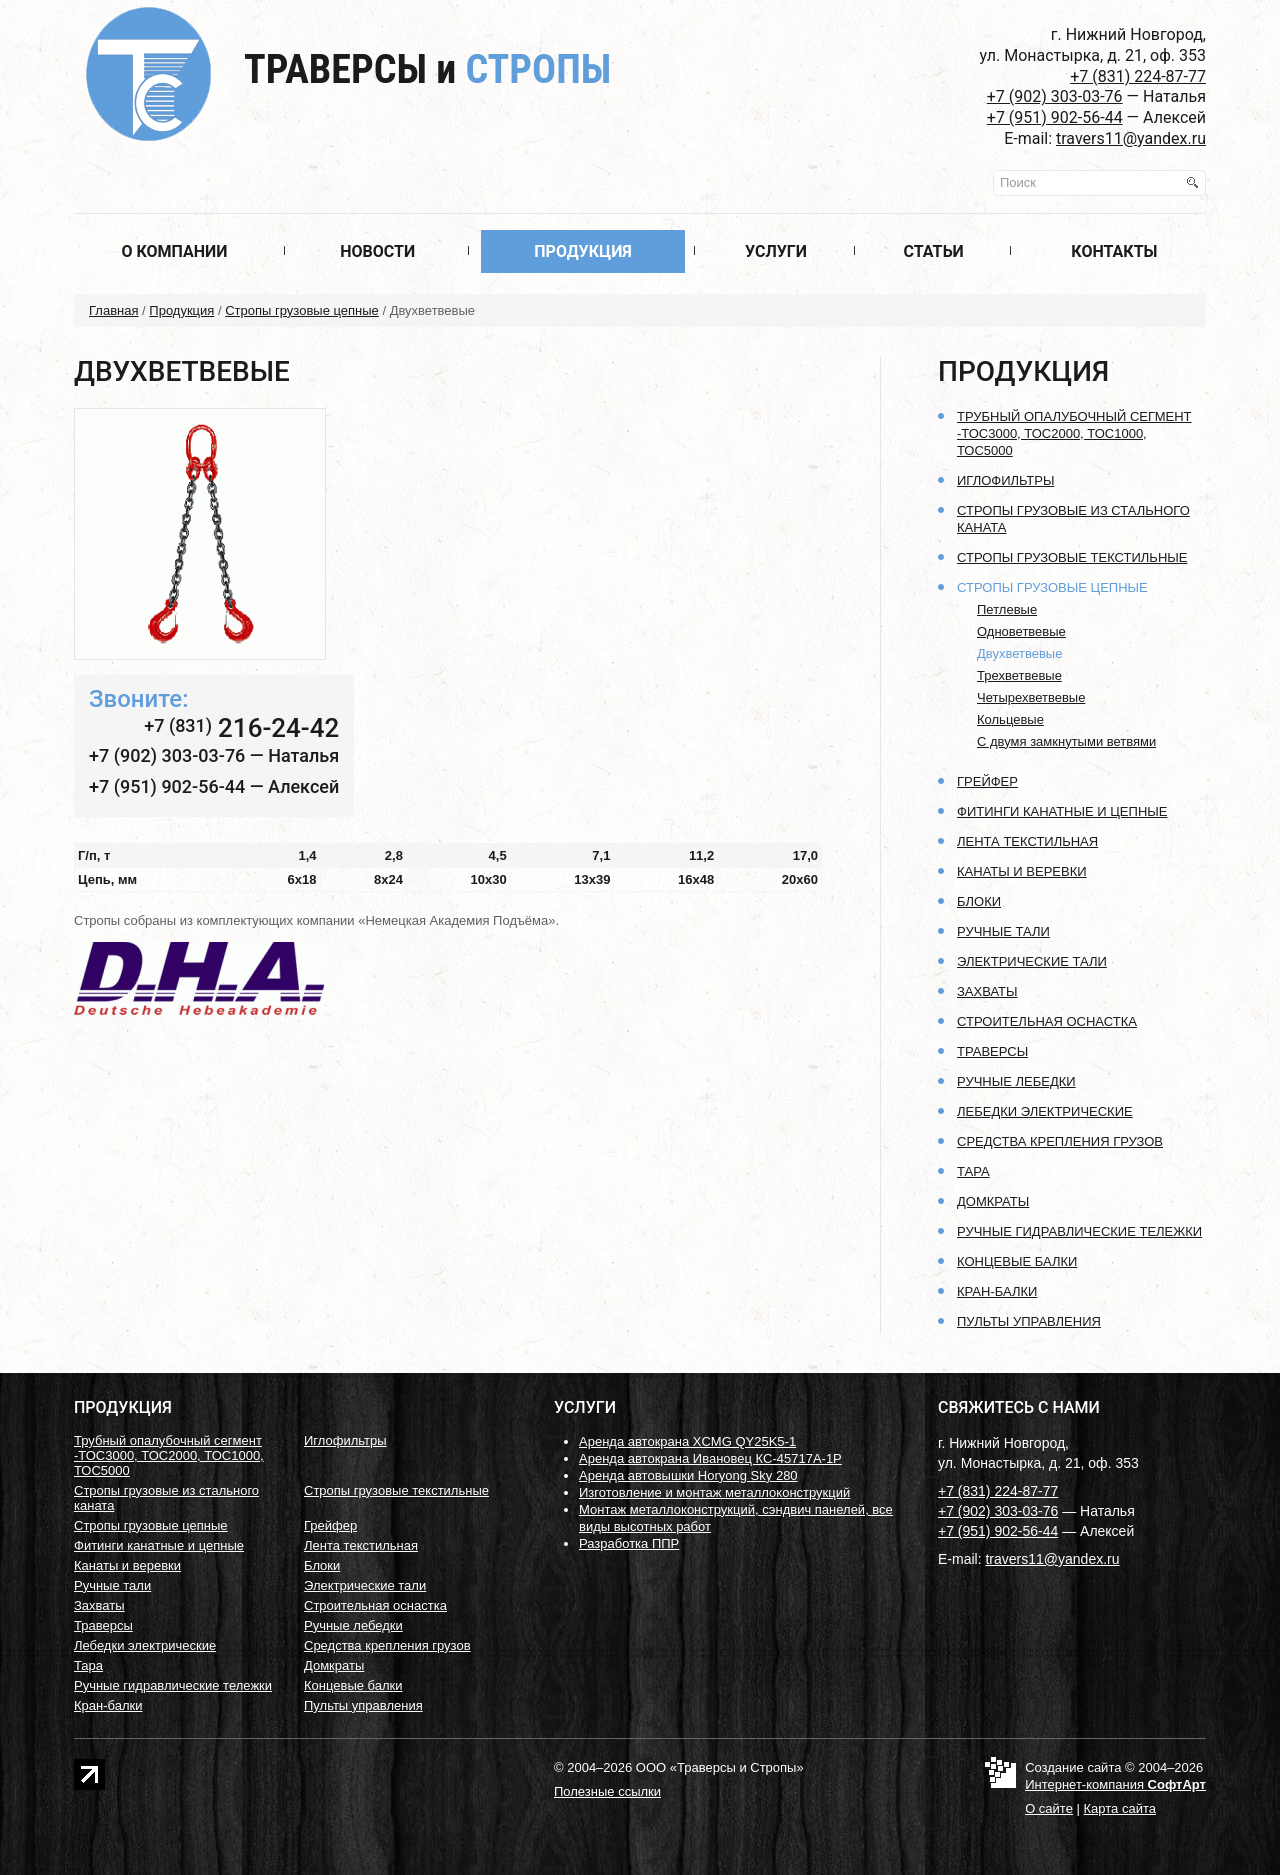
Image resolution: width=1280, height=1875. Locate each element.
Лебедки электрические (1045, 1111)
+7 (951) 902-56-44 (1055, 117)
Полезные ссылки (607, 1791)
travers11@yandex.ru (1131, 138)
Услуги (776, 251)
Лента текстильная (1027, 841)
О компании (174, 251)
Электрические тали (1032, 961)
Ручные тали (1003, 931)
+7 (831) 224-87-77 (1138, 76)
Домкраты (993, 1201)
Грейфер (987, 781)
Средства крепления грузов (1060, 1141)
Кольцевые (1010, 719)
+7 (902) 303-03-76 (1055, 96)
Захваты (987, 991)
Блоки (979, 901)
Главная (113, 310)
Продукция (583, 251)
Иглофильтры (1005, 480)
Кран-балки (997, 1291)
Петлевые (1007, 609)
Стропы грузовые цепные (302, 310)
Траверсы (427, 69)
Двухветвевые (1019, 653)
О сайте (1049, 1808)
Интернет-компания (1115, 1784)
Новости (377, 251)
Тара (973, 1171)
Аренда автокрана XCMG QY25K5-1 (687, 1441)
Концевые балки (1017, 1261)
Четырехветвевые (1031, 697)
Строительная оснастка (1047, 1021)
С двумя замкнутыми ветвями (1066, 741)
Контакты (1114, 251)
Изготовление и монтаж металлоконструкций (714, 1492)
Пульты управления (1029, 1321)
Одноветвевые (1021, 631)
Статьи (933, 251)
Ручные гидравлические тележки (1079, 1231)
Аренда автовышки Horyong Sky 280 (688, 1475)
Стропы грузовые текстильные (1072, 557)
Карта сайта (1120, 1808)
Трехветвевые (1019, 675)
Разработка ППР (629, 1543)
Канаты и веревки (1022, 871)
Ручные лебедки (1016, 1081)
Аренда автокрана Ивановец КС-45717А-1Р (710, 1458)
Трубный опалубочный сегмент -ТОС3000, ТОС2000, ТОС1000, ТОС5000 (1074, 433)
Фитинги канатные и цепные (1062, 811)
